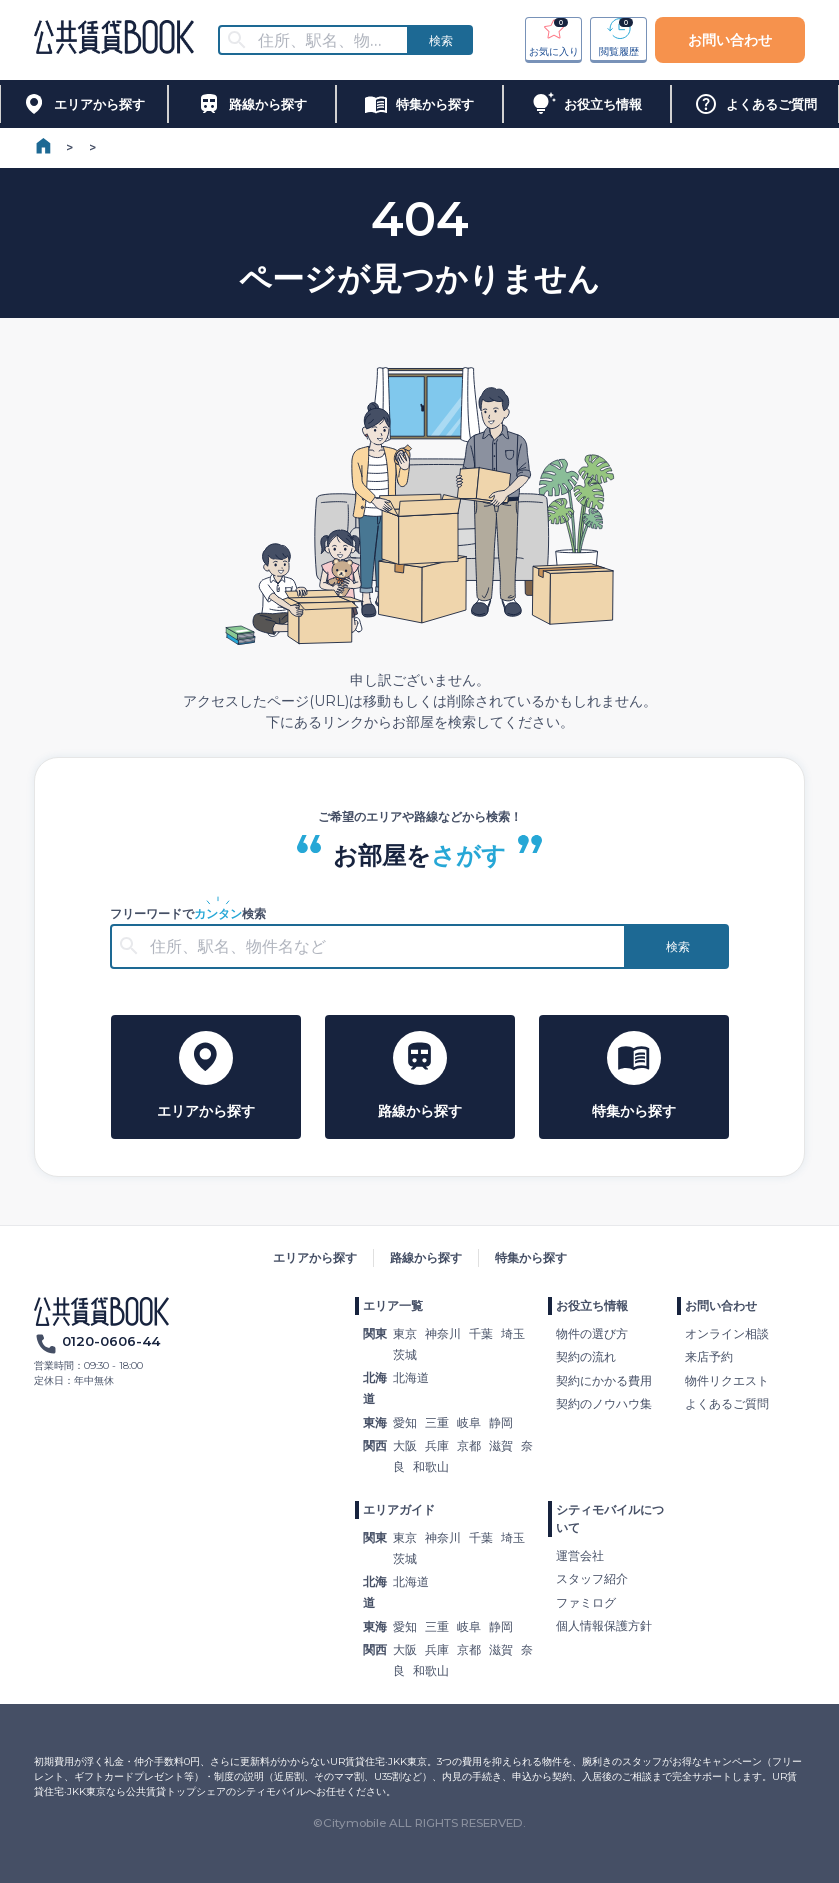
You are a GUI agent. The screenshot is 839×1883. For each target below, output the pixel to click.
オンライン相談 (727, 1333)
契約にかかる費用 (604, 1380)
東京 (405, 1333)
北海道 (411, 1377)
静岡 (501, 1422)
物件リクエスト (727, 1380)
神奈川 (443, 1333)
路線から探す (426, 1257)
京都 (469, 1445)
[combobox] (326, 40)
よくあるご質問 (727, 1403)
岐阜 (469, 1422)
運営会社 (580, 1555)
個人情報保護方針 (604, 1625)
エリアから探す (315, 1257)
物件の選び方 (592, 1333)
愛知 (405, 1422)
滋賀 (501, 1445)
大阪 (405, 1445)
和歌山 (431, 1466)
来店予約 (709, 1356)
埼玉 (513, 1333)
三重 (437, 1422)
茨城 (405, 1354)
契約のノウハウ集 (604, 1403)
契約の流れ (586, 1356)
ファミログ (586, 1602)
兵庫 (437, 1445)
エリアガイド (399, 1509)
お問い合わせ (730, 40)
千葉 (481, 1333)
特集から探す (531, 1257)
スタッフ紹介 (592, 1578)
